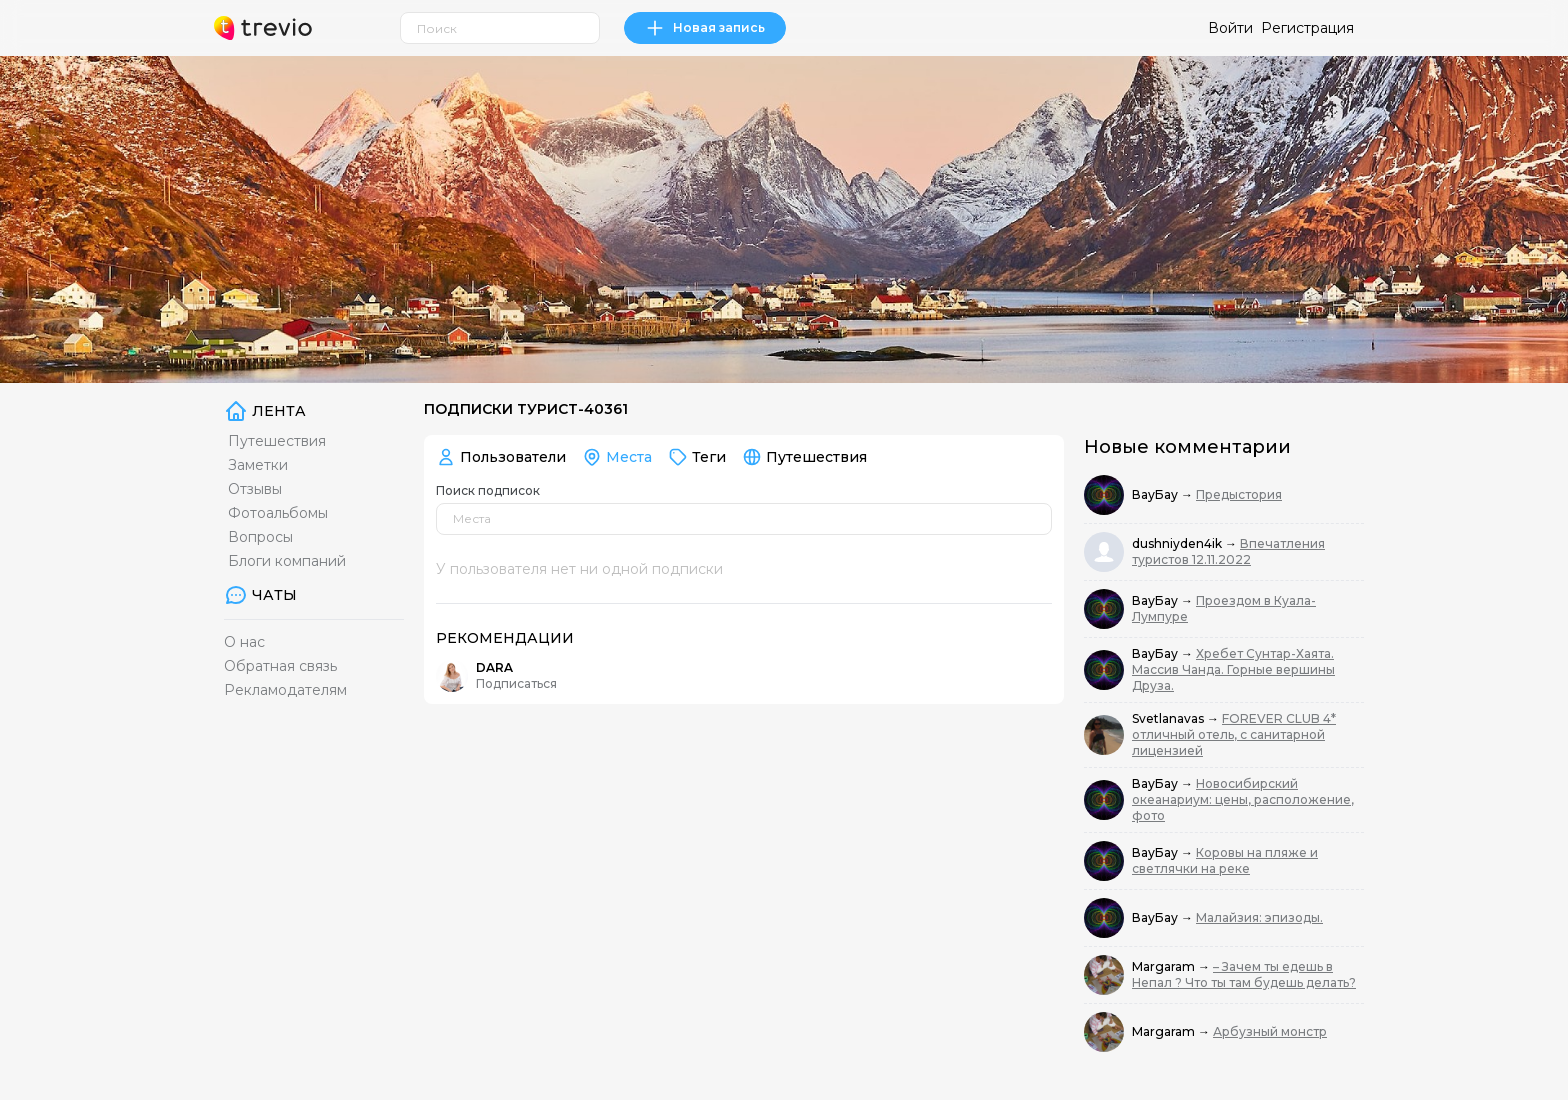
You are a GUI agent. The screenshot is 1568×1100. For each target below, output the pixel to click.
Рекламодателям (285, 690)
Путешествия (277, 441)
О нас (244, 642)
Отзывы (255, 489)
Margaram (1165, 966)
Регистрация (1307, 28)
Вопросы (260, 537)
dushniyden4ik (1178, 543)
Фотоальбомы (278, 513)
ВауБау (1156, 494)
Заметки (258, 465)
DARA (494, 667)
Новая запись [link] (705, 28)
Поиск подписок (488, 490)
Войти (1230, 28)
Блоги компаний (287, 561)
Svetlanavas (1169, 718)
